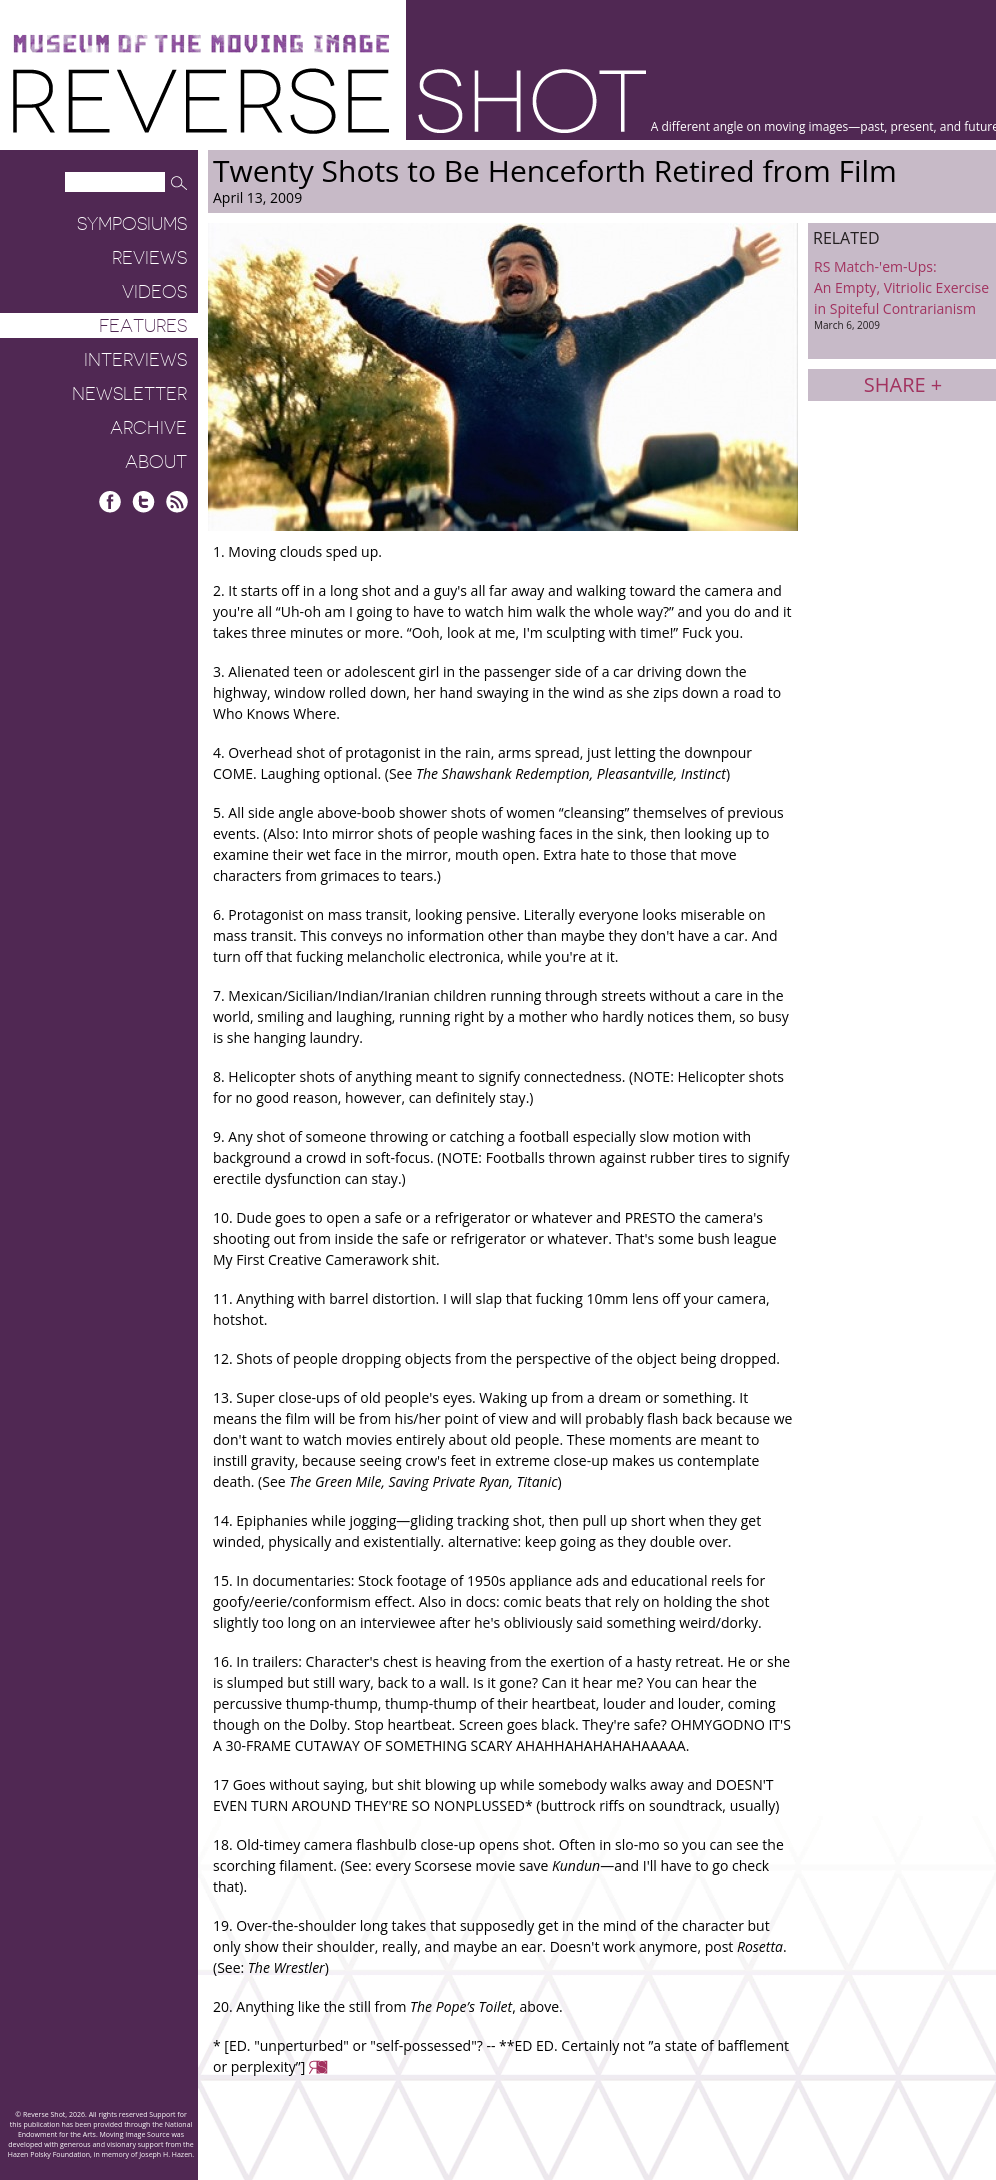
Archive (148, 428)
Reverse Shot (329, 100)
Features (143, 326)
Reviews (149, 258)
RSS (176, 501)
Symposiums (132, 224)
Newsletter (129, 394)
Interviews (135, 360)
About (156, 462)
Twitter (143, 501)
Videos (154, 292)
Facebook (110, 501)
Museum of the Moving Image (201, 44)
